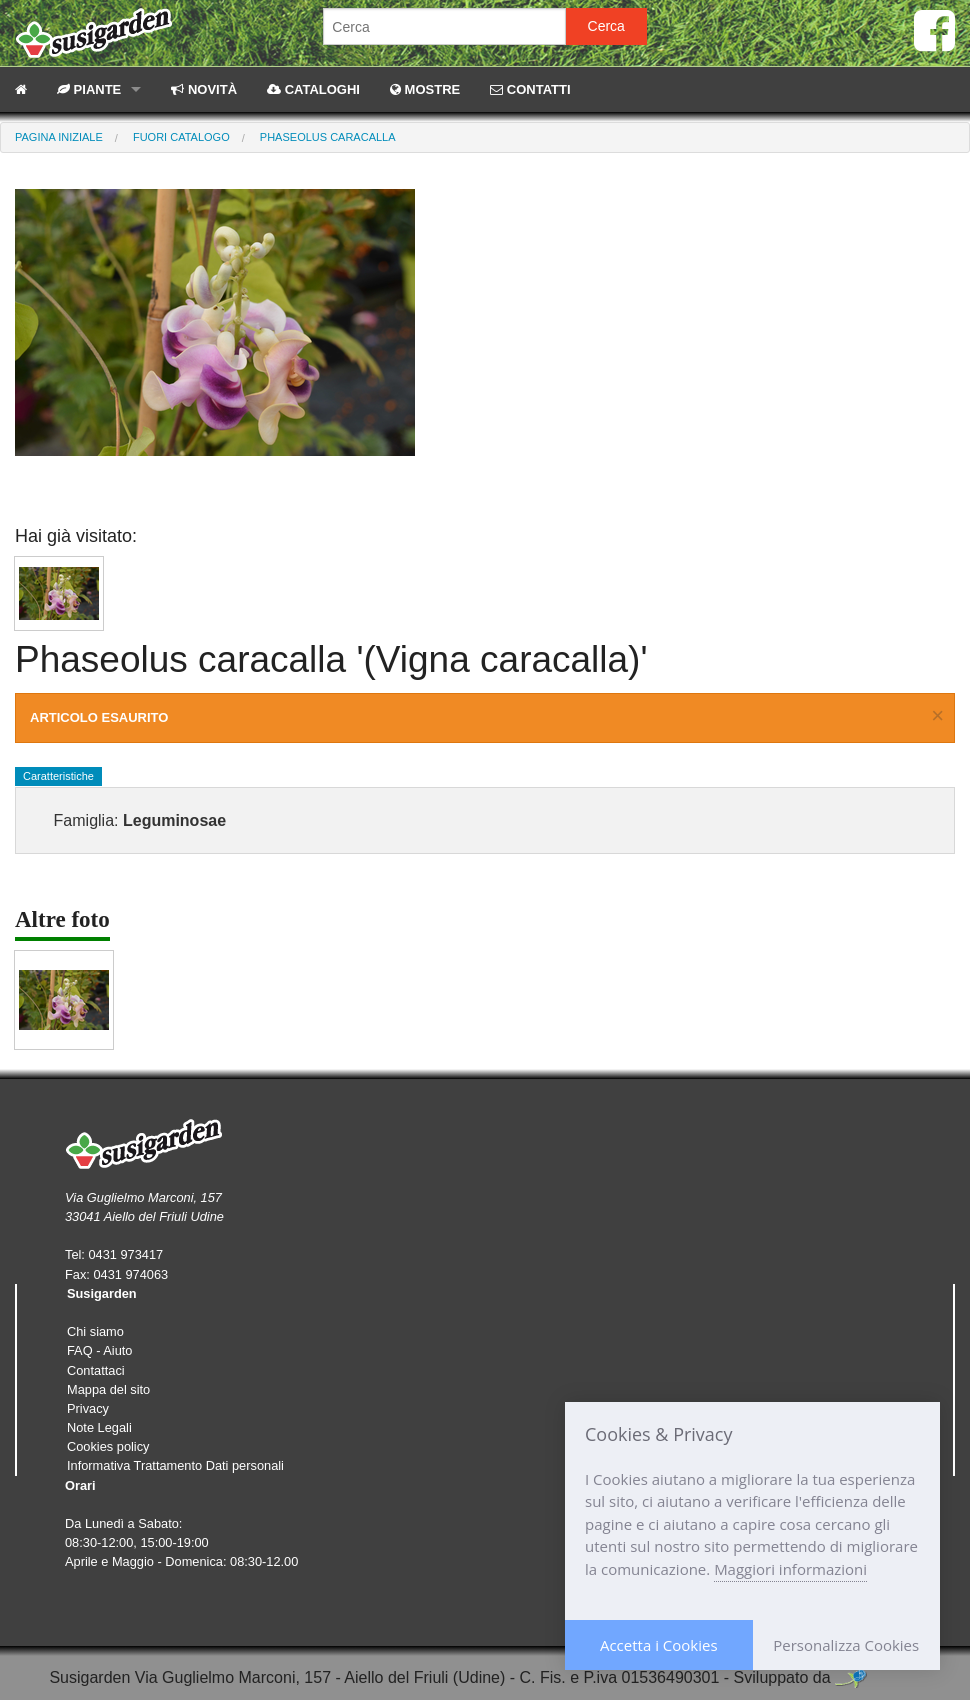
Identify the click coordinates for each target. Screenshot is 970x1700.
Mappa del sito (108, 1389)
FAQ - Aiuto (99, 1350)
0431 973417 (125, 1254)
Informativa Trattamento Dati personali (175, 1465)
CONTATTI (530, 89)
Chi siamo (95, 1331)
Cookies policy (108, 1446)
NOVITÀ (204, 89)
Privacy (88, 1408)
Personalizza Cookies (846, 1645)
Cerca (606, 26)
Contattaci (96, 1370)
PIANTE (89, 89)
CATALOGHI (313, 89)
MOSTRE (425, 89)
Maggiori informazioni (790, 1569)
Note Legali (99, 1427)
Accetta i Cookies (659, 1645)
